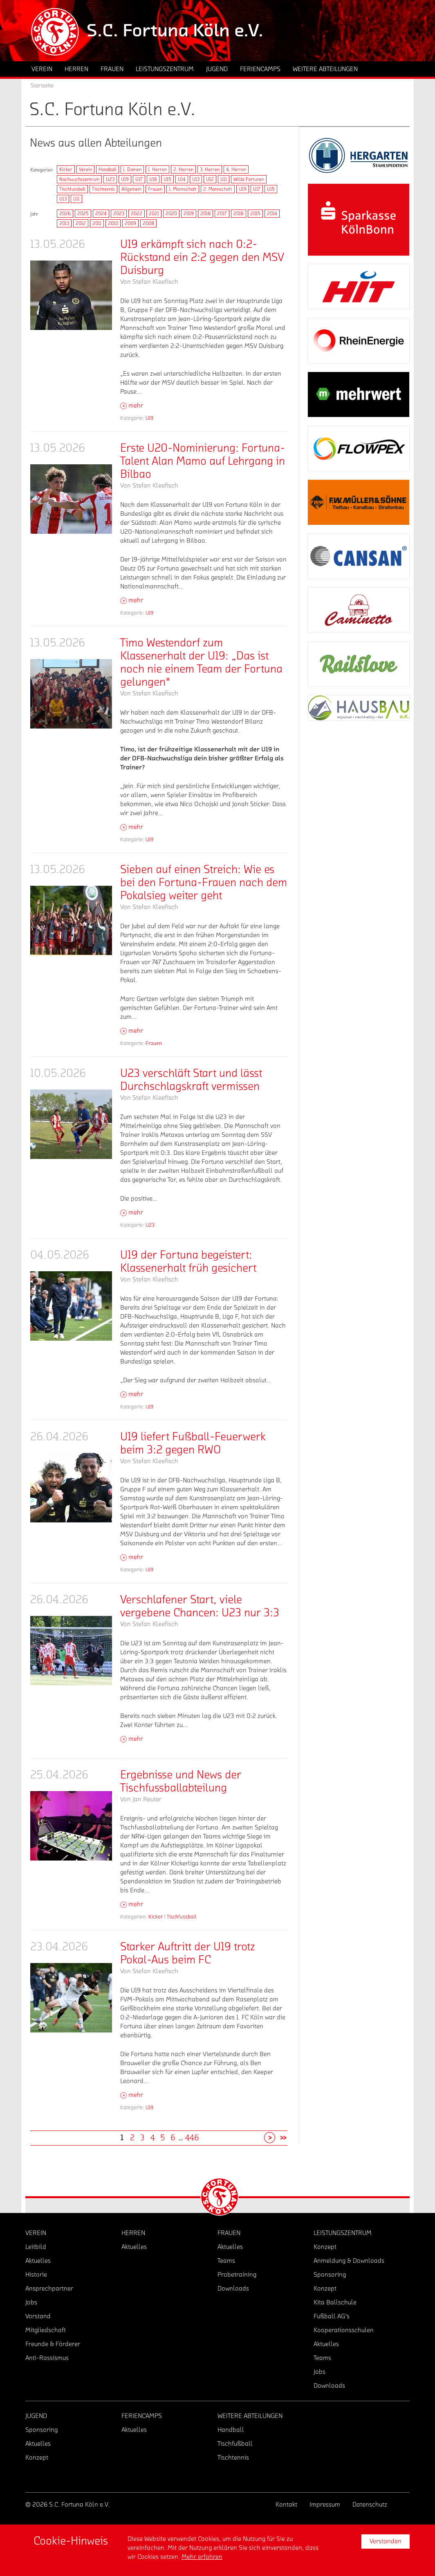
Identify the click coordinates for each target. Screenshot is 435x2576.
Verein (85, 169)
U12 (210, 179)
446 (192, 2138)
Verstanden (385, 2541)
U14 (182, 179)
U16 (153, 179)
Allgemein (131, 189)
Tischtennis (103, 189)
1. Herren (157, 169)
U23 (110, 179)
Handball (108, 169)
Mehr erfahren (202, 2557)
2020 (171, 213)
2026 (65, 213)
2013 (64, 223)
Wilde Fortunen (248, 179)
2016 (238, 213)
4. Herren (236, 169)
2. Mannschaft (217, 189)
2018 (205, 213)
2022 (136, 213)
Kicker (65, 169)
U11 (223, 179)
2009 (130, 223)
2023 (118, 213)
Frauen (155, 189)
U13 (196, 179)
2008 (148, 223)
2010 (113, 223)
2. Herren (183, 169)
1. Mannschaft (183, 189)
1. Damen (132, 169)
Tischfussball (72, 189)
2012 (81, 223)
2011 (96, 223)
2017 (222, 213)
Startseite (42, 86)
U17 (139, 179)
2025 (83, 213)
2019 (189, 213)
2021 (154, 213)
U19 (125, 179)
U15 (167, 179)
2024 (101, 213)
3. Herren (210, 169)
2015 (255, 213)
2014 (272, 213)
